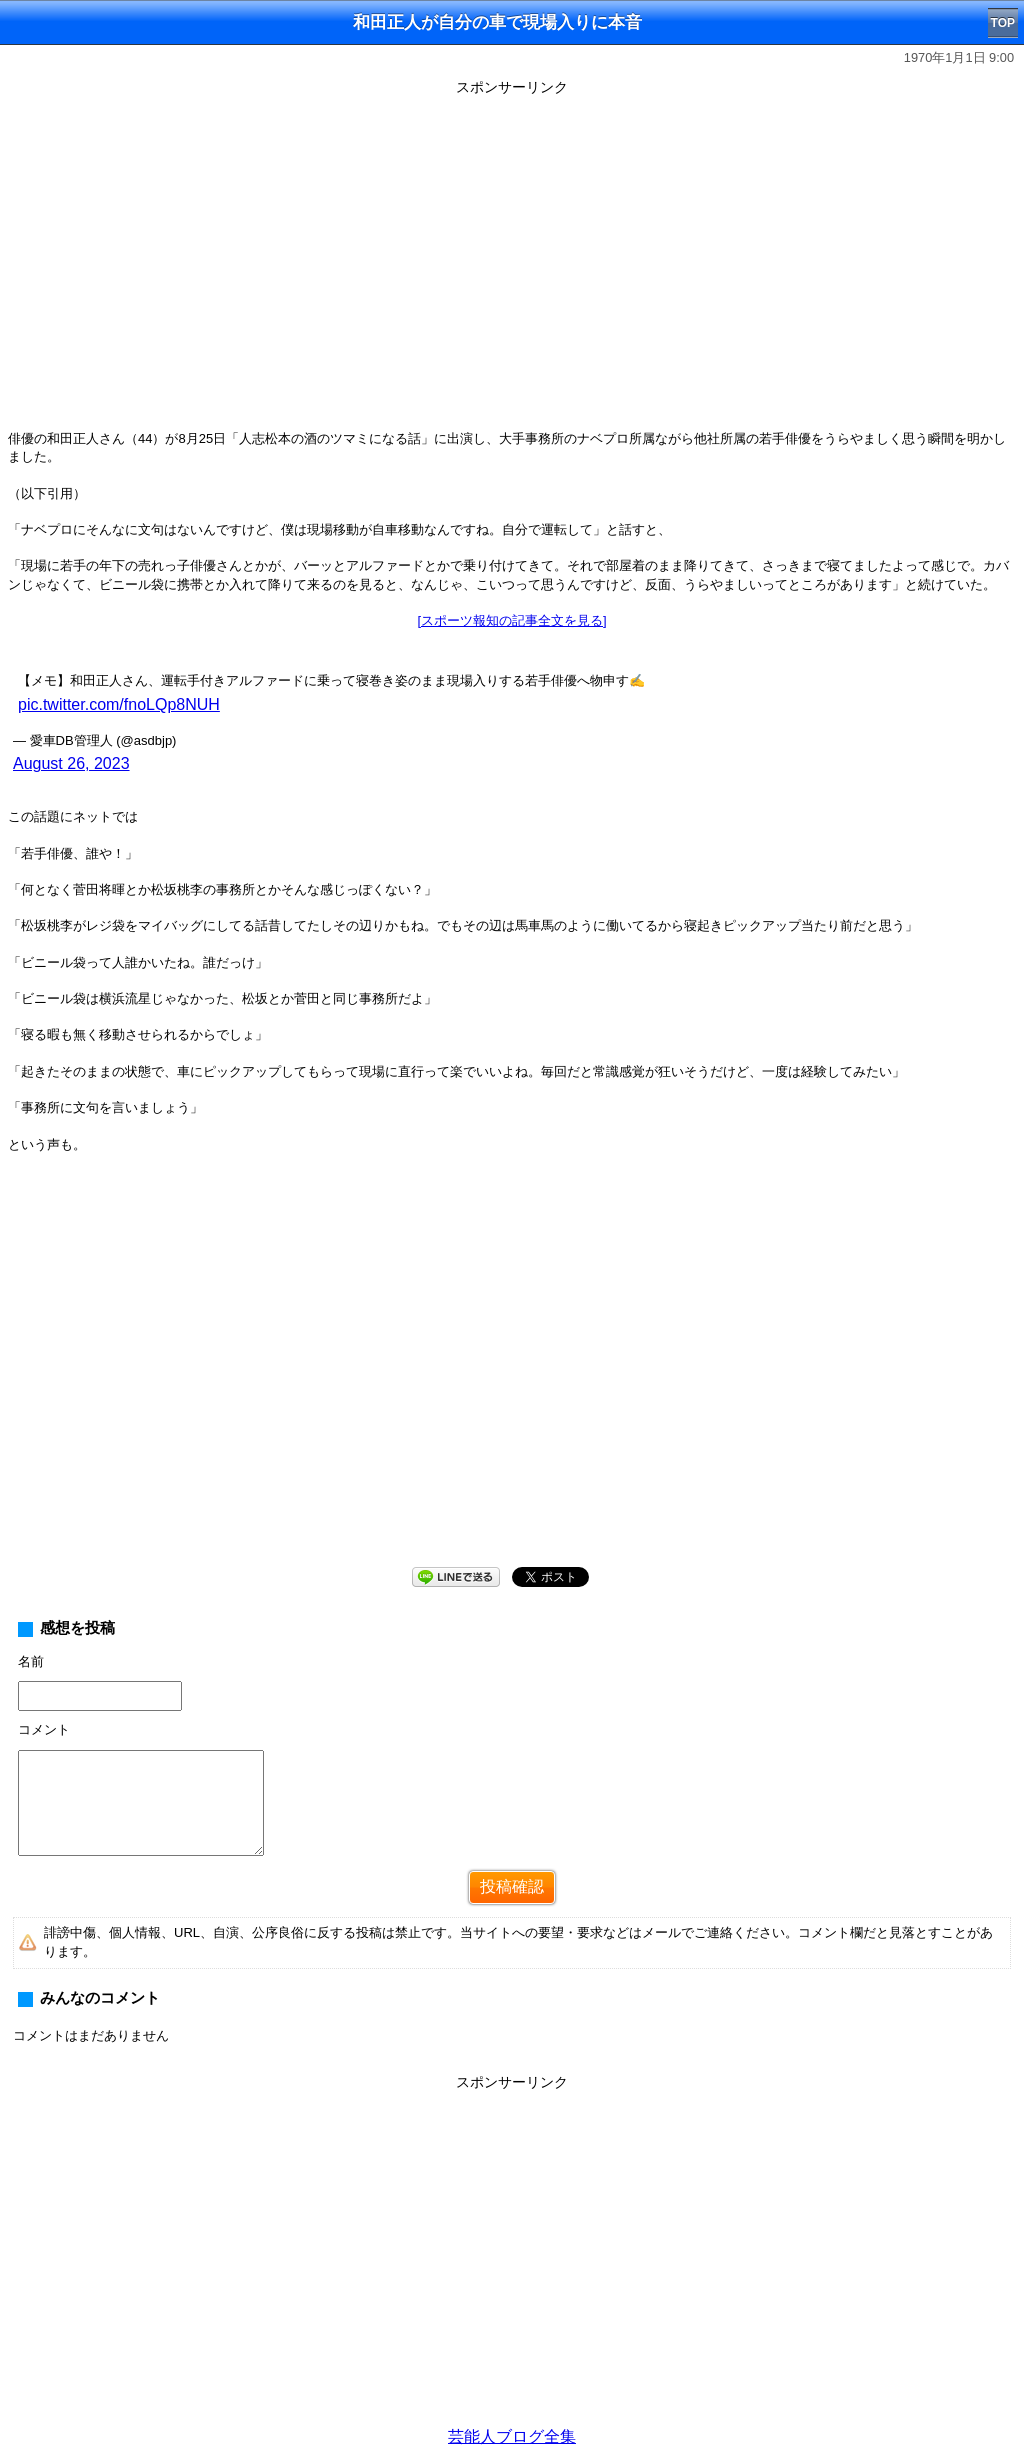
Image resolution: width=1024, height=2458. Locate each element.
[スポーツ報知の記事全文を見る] (511, 620)
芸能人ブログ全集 (512, 2436)
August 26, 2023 (71, 763)
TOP (1003, 23)
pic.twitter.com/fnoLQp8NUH (119, 704)
